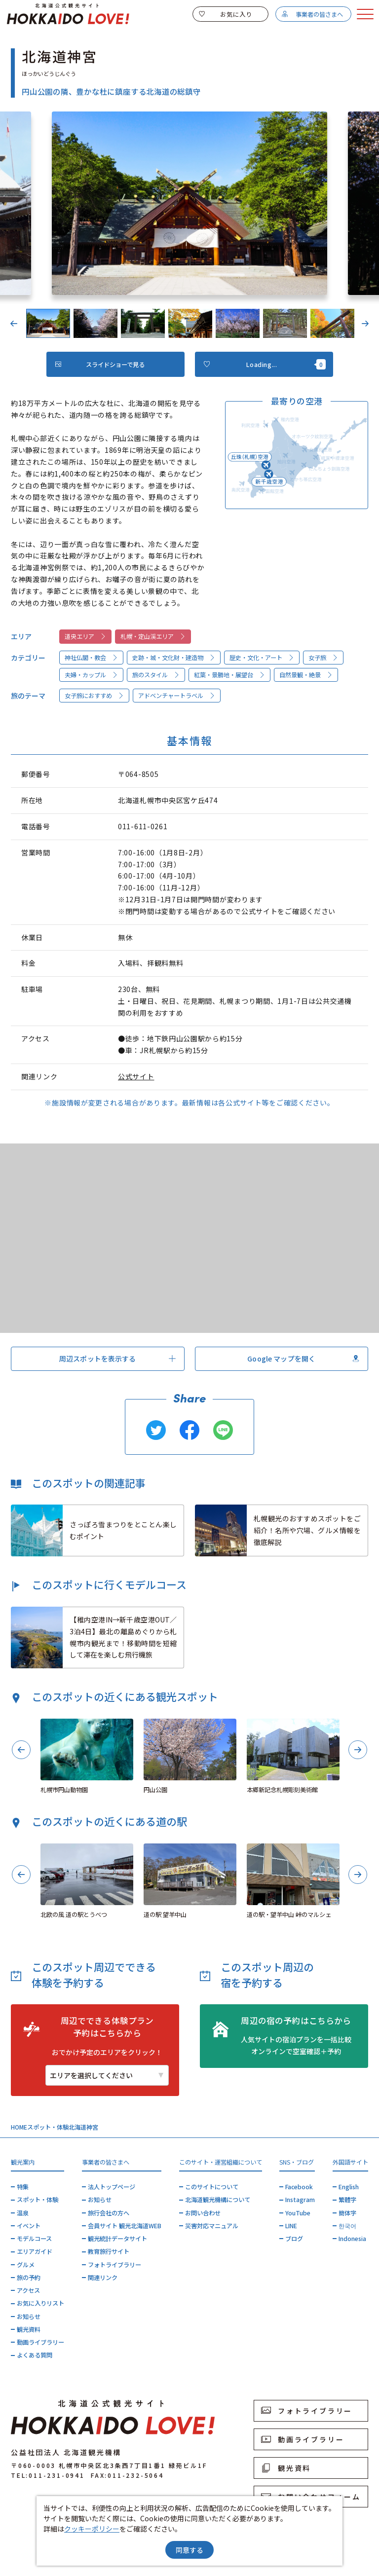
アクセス (28, 2290)
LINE (291, 2225)
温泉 (23, 2212)
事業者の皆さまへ (312, 14)
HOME (19, 2127)
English (349, 2186)
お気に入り (225, 14)
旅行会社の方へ (108, 2212)
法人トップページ (111, 2186)
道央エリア (86, 636)
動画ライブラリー (40, 2342)
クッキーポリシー (91, 2529)
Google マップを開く (303, 1358)
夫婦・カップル (91, 674)
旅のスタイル (156, 674)
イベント (28, 2225)
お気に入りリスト (40, 2303)
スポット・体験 (48, 2127)
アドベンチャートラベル (177, 695)
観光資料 (28, 2329)
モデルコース (34, 2238)
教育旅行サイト (108, 2251)
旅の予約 (28, 2277)
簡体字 (347, 2212)
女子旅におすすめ (94, 695)
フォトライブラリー (114, 2264)
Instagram (300, 2199)
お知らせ (28, 2316)
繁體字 (347, 2199)
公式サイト (136, 1076)
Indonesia (352, 2238)
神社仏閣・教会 (91, 657)
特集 (23, 2186)
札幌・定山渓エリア (153, 636)
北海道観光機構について (217, 2199)
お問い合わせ (203, 2212)
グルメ (26, 2264)
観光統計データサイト (117, 2238)
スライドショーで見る (100, 364)
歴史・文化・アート (262, 657)
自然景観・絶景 (306, 674)
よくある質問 (34, 2355)
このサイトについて (211, 2186)
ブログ (294, 2238)
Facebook (299, 2186)
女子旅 (323, 657)
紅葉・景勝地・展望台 (229, 674)
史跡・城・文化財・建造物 (174, 657)
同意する (189, 2550)
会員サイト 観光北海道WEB (124, 2225)
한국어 (347, 2225)
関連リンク (102, 2277)
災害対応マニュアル (211, 2225)
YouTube (297, 2212)
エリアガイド (34, 2251)
